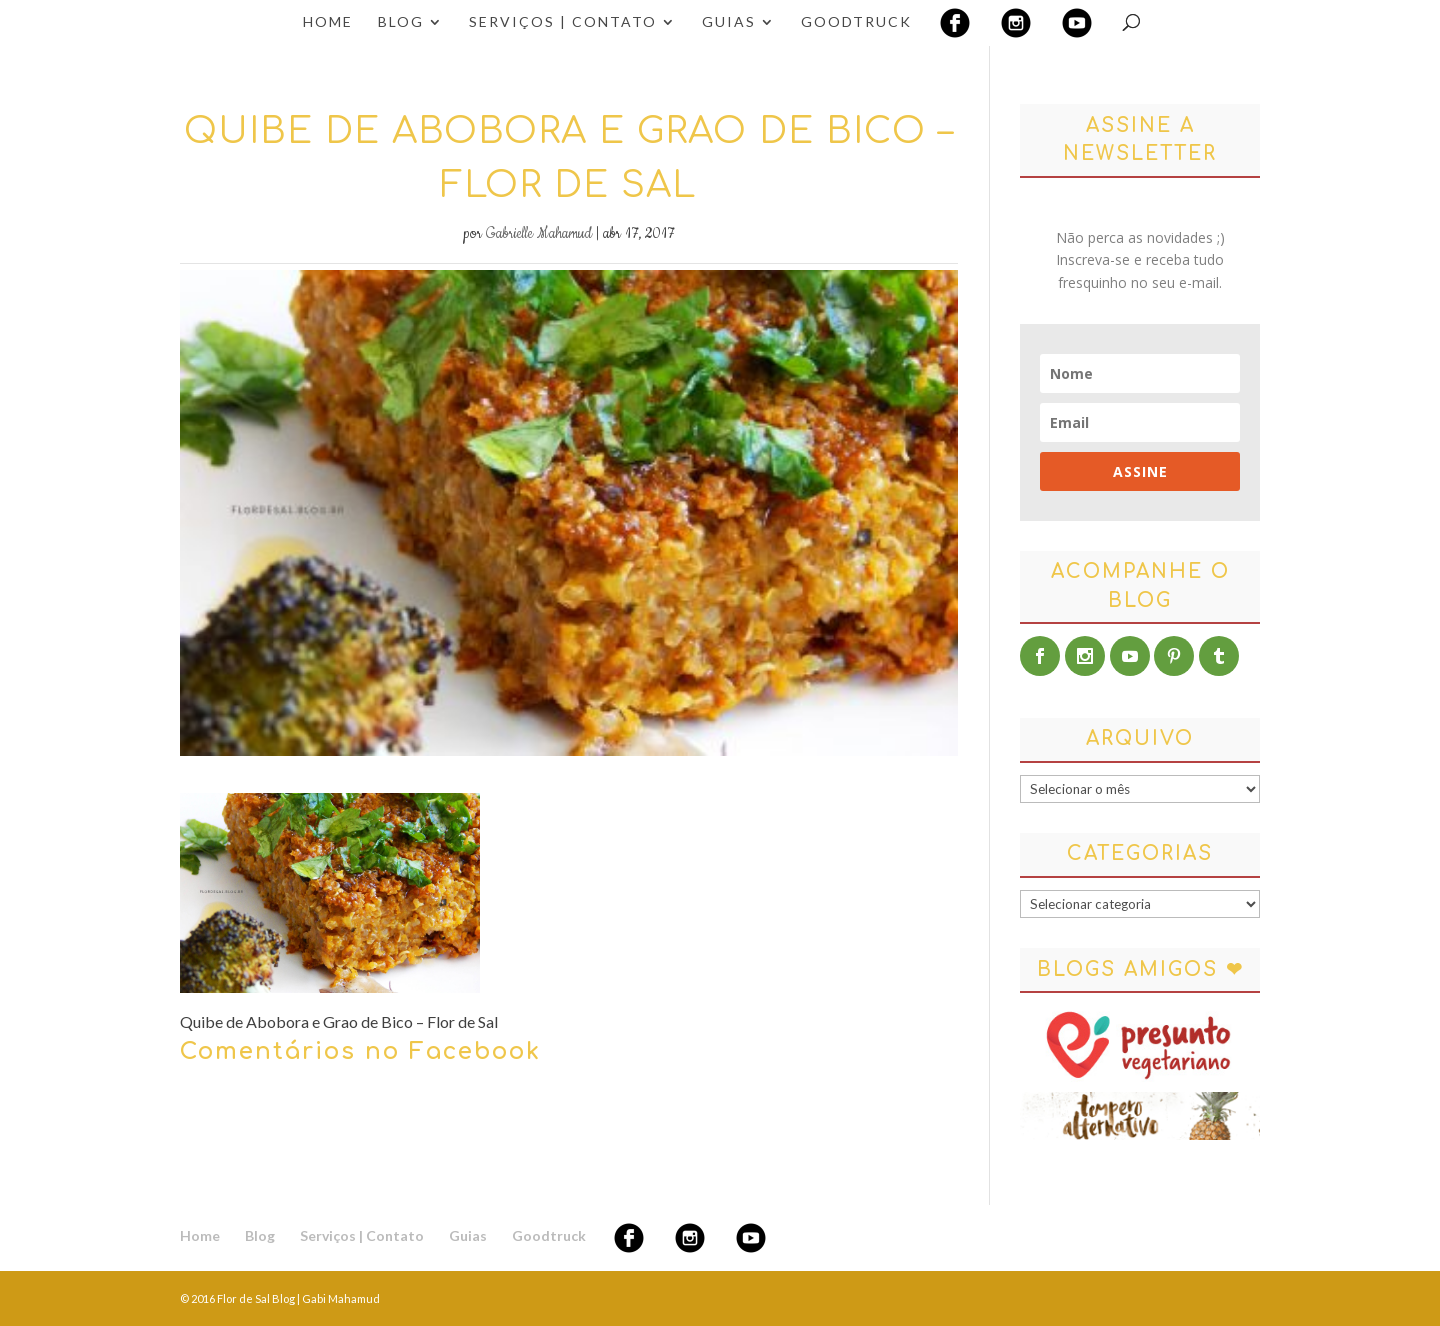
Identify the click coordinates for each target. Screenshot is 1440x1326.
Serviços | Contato (563, 22)
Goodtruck (856, 22)
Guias (729, 22)
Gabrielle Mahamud (539, 234)
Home (328, 22)
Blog (401, 22)
